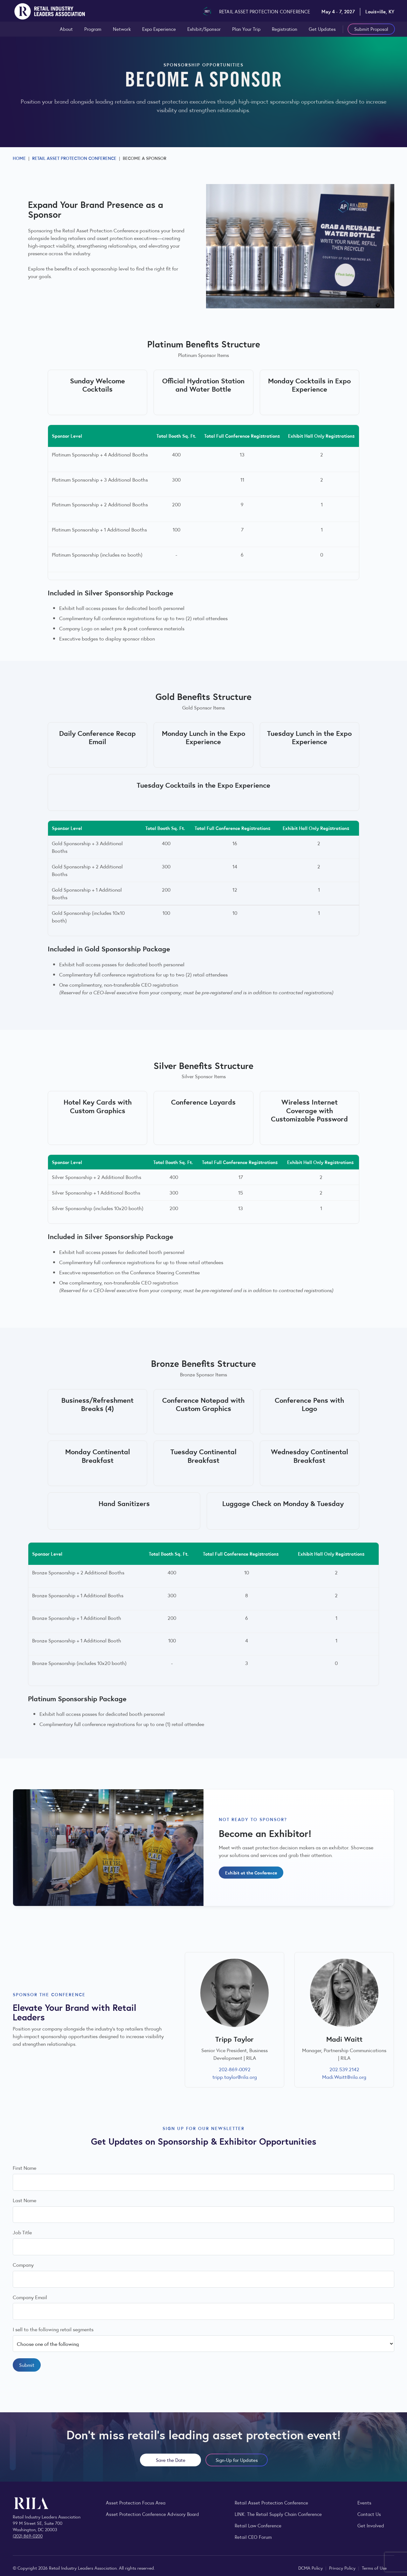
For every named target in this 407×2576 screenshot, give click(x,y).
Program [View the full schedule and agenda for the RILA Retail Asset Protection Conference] (92, 28)
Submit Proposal (371, 28)
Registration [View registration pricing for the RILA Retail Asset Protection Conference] (284, 28)
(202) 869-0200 (28, 2535)
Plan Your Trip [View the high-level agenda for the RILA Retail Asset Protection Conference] (246, 28)
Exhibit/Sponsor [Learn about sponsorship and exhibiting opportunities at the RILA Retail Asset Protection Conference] (204, 28)
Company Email (30, 2297)
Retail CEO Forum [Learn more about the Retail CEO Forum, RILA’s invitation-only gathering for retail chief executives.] (253, 2536)
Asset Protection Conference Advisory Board (152, 2514)
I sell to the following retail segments (53, 2329)
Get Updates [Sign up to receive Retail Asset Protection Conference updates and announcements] (322, 28)
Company (23, 2265)
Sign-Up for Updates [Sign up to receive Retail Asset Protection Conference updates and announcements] (237, 2459)
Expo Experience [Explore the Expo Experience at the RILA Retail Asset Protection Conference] (159, 28)
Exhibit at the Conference (251, 1872)
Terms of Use (374, 2568)
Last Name (24, 2200)
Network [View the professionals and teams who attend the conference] (122, 28)
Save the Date (170, 2459)
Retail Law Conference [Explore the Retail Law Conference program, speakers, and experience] (258, 2525)
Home (19, 158)
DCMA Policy (311, 2568)
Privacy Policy (343, 2568)
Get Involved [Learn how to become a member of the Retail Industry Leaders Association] (370, 2525)
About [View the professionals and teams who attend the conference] (66, 28)
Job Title (22, 2232)
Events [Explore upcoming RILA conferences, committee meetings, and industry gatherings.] (364, 2502)
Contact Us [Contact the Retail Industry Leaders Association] (369, 2514)
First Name (24, 2168)
